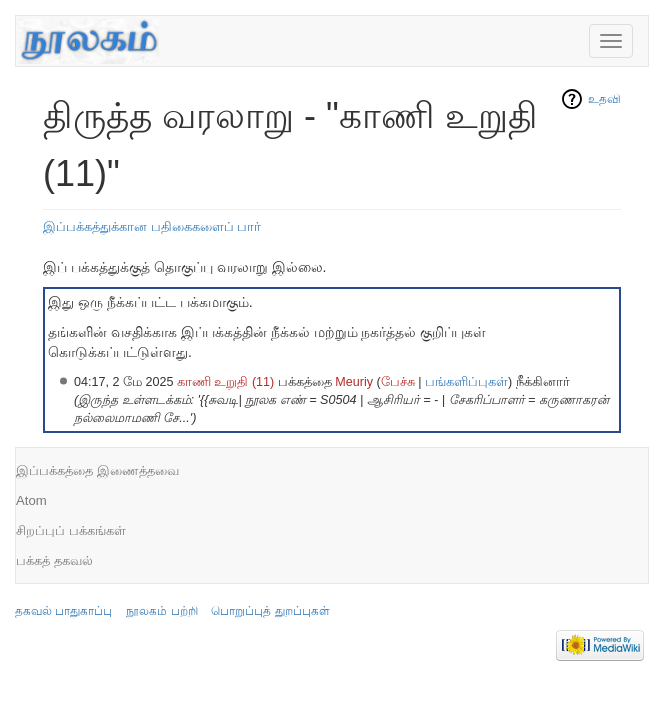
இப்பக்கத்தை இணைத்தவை (97, 470)
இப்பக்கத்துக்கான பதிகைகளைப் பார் (152, 226)
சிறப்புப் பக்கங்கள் (71, 530)
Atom (31, 500)
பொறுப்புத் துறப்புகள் (270, 611)
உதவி (604, 99)
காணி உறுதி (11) (225, 382)
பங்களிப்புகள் (466, 382)
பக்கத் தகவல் (54, 560)
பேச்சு (398, 382)
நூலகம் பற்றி (161, 611)
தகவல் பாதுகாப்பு (63, 611)
